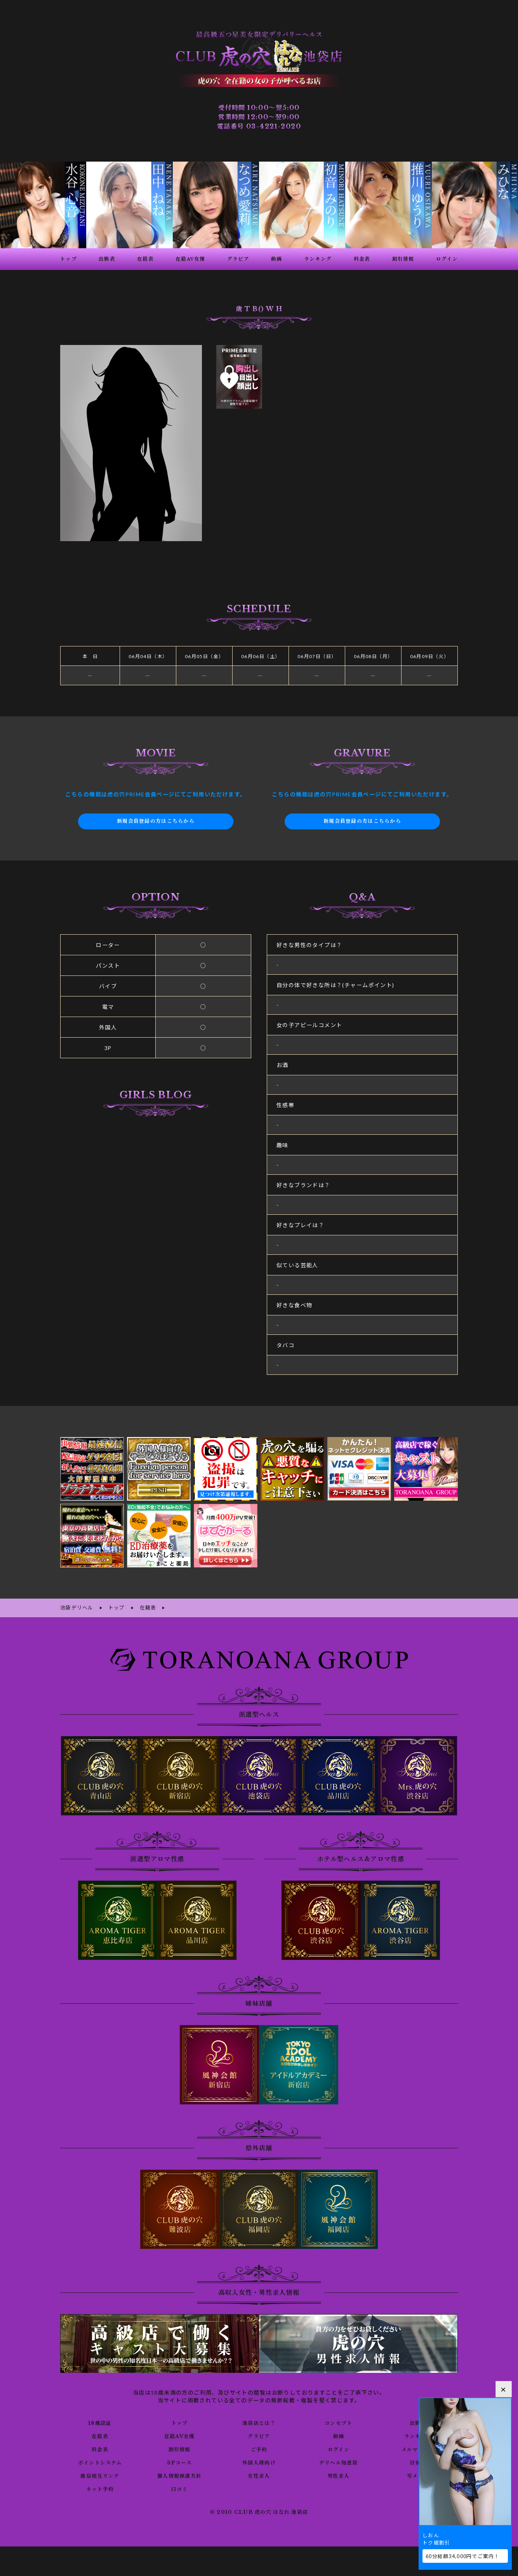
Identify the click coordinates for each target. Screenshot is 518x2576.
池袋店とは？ (259, 2417)
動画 (338, 2430)
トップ (179, 2417)
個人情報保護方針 (179, 2470)
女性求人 (259, 2470)
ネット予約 (100, 2483)
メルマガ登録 (418, 2443)
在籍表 (100, 2430)
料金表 (100, 2443)
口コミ (179, 2483)
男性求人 (339, 2470)
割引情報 (179, 2443)
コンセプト (338, 2417)
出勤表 (418, 2417)
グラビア (259, 2430)
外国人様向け (259, 2456)
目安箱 (418, 2456)
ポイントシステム (99, 2456)
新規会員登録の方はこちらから (156, 816)
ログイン (338, 2443)
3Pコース (179, 2456)
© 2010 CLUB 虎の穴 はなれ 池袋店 (259, 2506)
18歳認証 (100, 2417)
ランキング (418, 2430)
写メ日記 (418, 2470)
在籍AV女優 (179, 2430)
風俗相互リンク (100, 2470)
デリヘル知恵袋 (339, 2456)
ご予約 (259, 2443)
